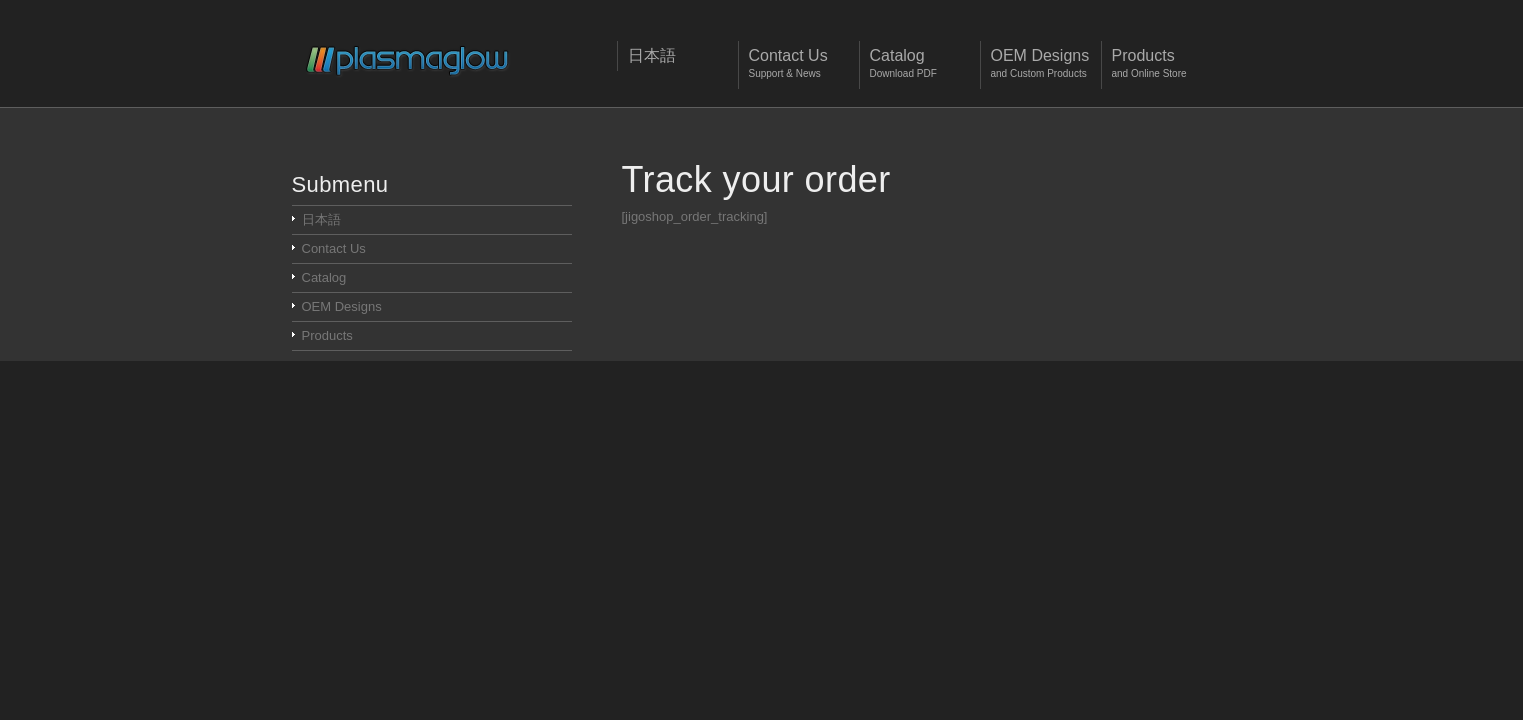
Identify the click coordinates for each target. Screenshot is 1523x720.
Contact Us (334, 248)
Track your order (756, 179)
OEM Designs (342, 306)
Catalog (324, 277)
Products (327, 335)
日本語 (321, 219)
